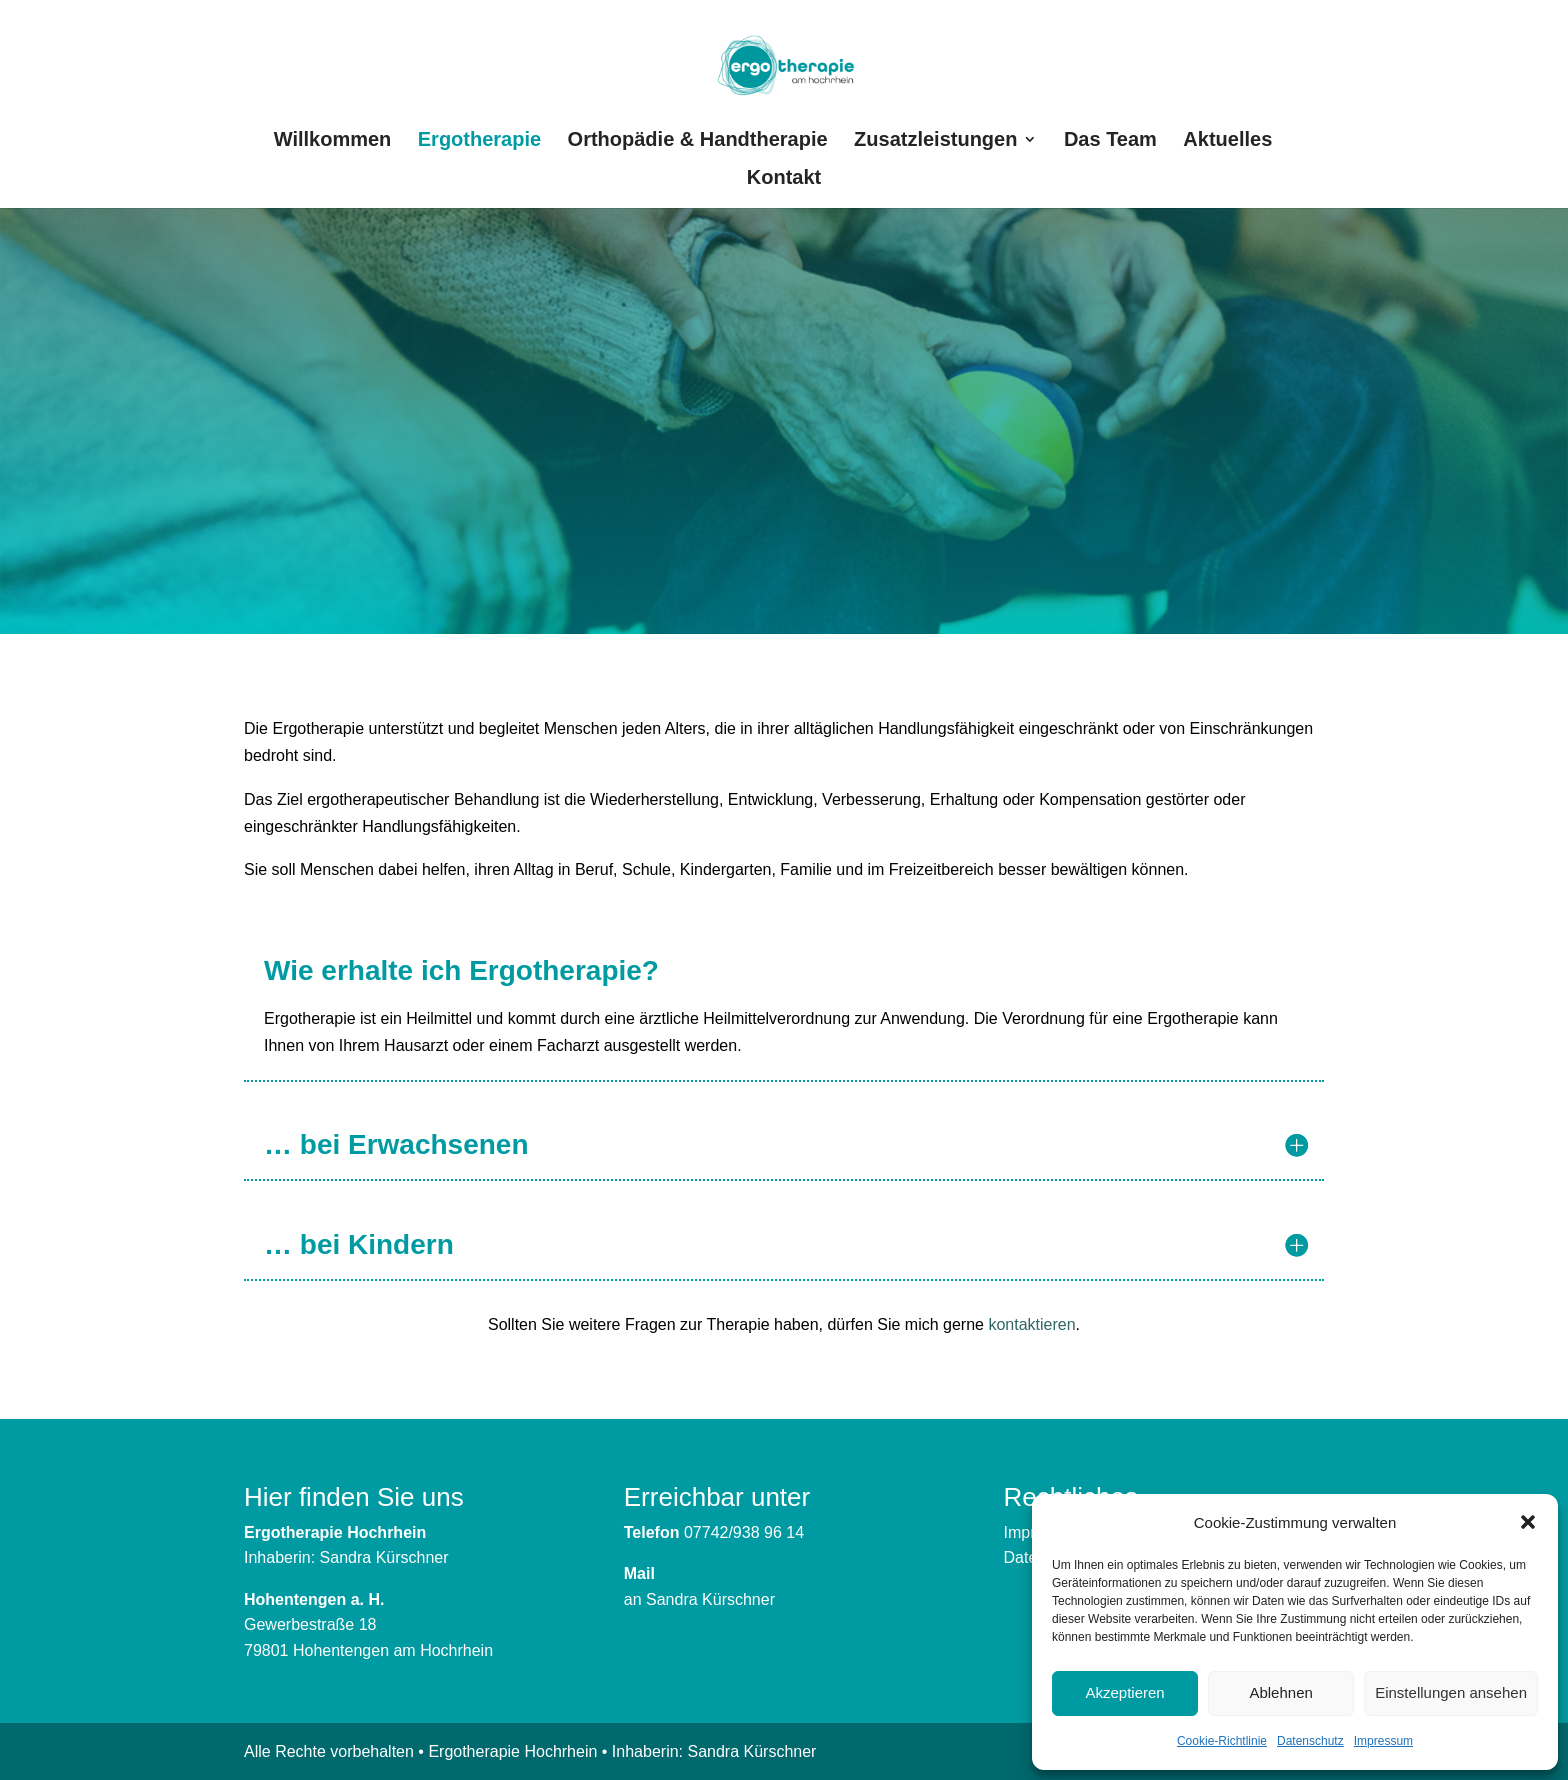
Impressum (1383, 1741)
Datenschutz (1310, 1741)
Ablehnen (1280, 1692)
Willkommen (333, 141)
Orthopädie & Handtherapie (698, 141)
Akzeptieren (1124, 1692)
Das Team (1110, 141)
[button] (1528, 1522)
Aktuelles (1227, 141)
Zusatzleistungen (935, 141)
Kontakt (784, 179)
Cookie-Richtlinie (1222, 1741)
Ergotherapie (479, 141)
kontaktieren (1031, 1324)
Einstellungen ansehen (1451, 1692)
